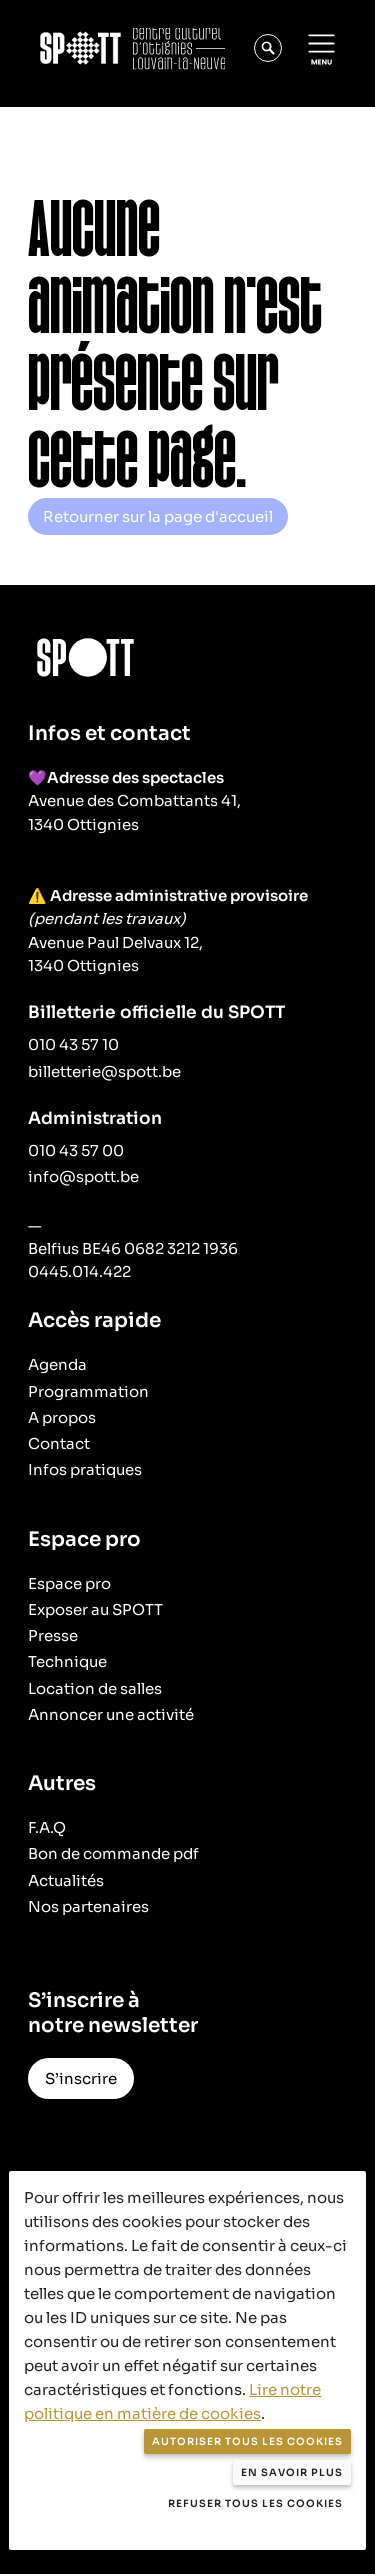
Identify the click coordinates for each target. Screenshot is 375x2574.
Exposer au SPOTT (95, 1609)
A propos (62, 1417)
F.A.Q (47, 1827)
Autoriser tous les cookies (247, 2441)
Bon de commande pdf (113, 1853)
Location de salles (95, 1688)
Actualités (66, 1880)
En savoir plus (292, 2472)
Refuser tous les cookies (255, 2503)
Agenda (57, 1364)
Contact (59, 1443)
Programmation (88, 1391)
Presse (53, 1635)
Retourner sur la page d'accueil (158, 516)
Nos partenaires (88, 1906)
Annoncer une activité (111, 1714)
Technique (67, 1661)
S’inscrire (81, 2078)
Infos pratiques (85, 1469)
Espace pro (69, 1583)
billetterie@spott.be (104, 1071)
